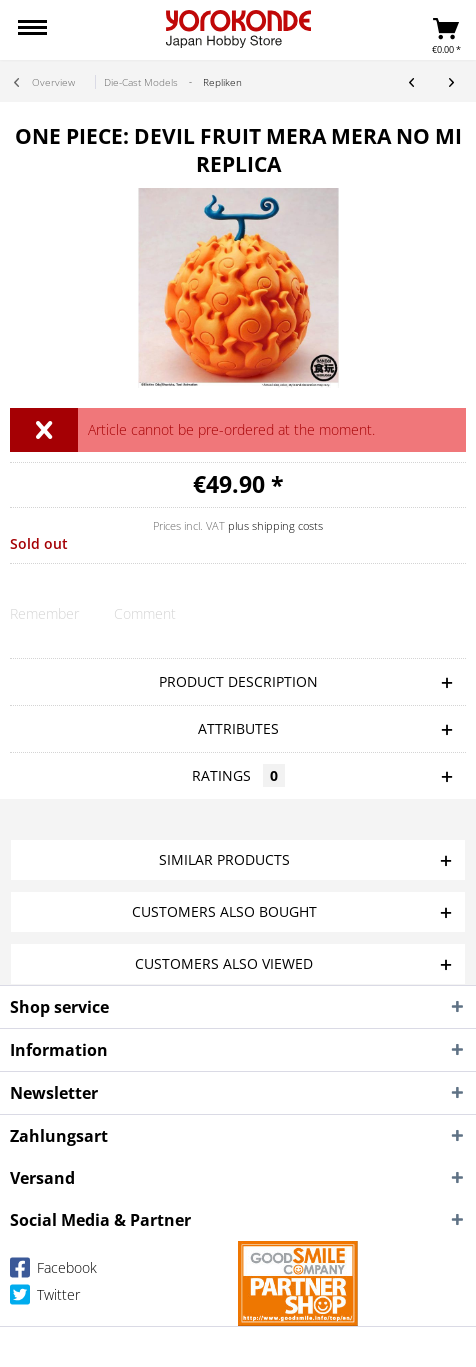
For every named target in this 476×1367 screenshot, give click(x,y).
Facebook (53, 1271)
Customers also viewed (224, 963)
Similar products (224, 859)
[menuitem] (32, 30)
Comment (145, 613)
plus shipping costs (275, 525)
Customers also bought (224, 911)
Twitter (45, 1298)
